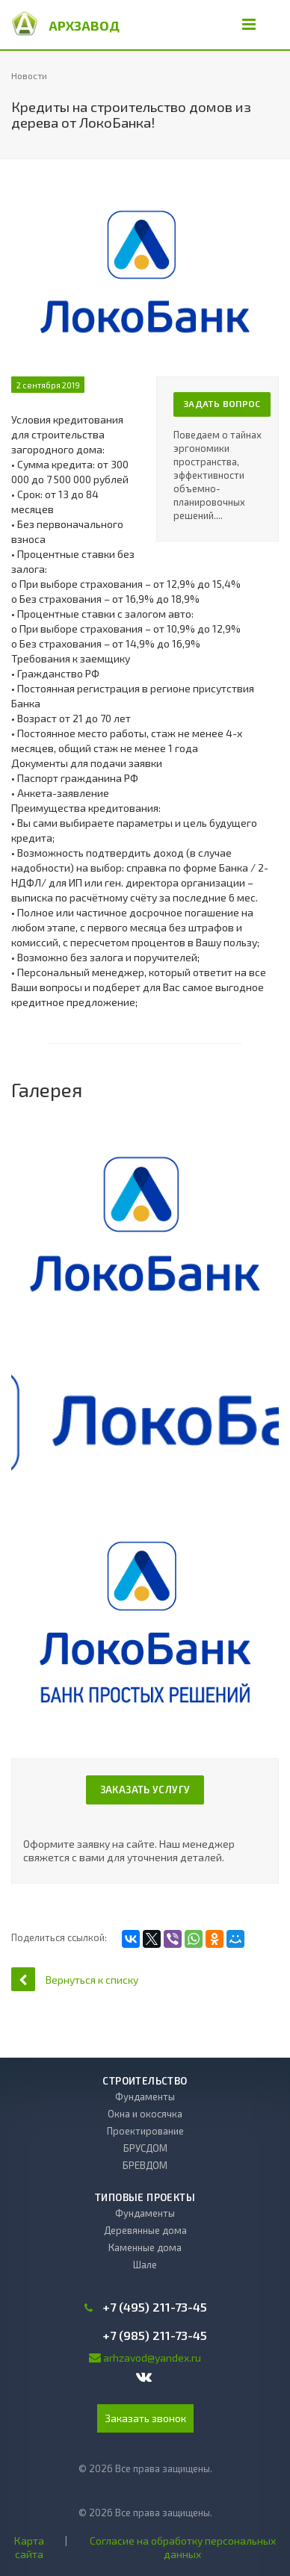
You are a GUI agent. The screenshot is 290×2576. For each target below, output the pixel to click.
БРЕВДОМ (145, 2165)
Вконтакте (144, 2376)
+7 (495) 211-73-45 (154, 2307)
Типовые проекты (145, 2197)
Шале (145, 2265)
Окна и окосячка (145, 2114)
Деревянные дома (145, 2230)
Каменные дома (145, 2247)
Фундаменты (145, 2096)
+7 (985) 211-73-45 (154, 2335)
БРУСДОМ (145, 2148)
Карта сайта (29, 2547)
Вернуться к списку (74, 1978)
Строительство (144, 2081)
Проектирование (145, 2131)
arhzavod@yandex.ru (152, 2357)
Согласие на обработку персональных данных (183, 2547)
